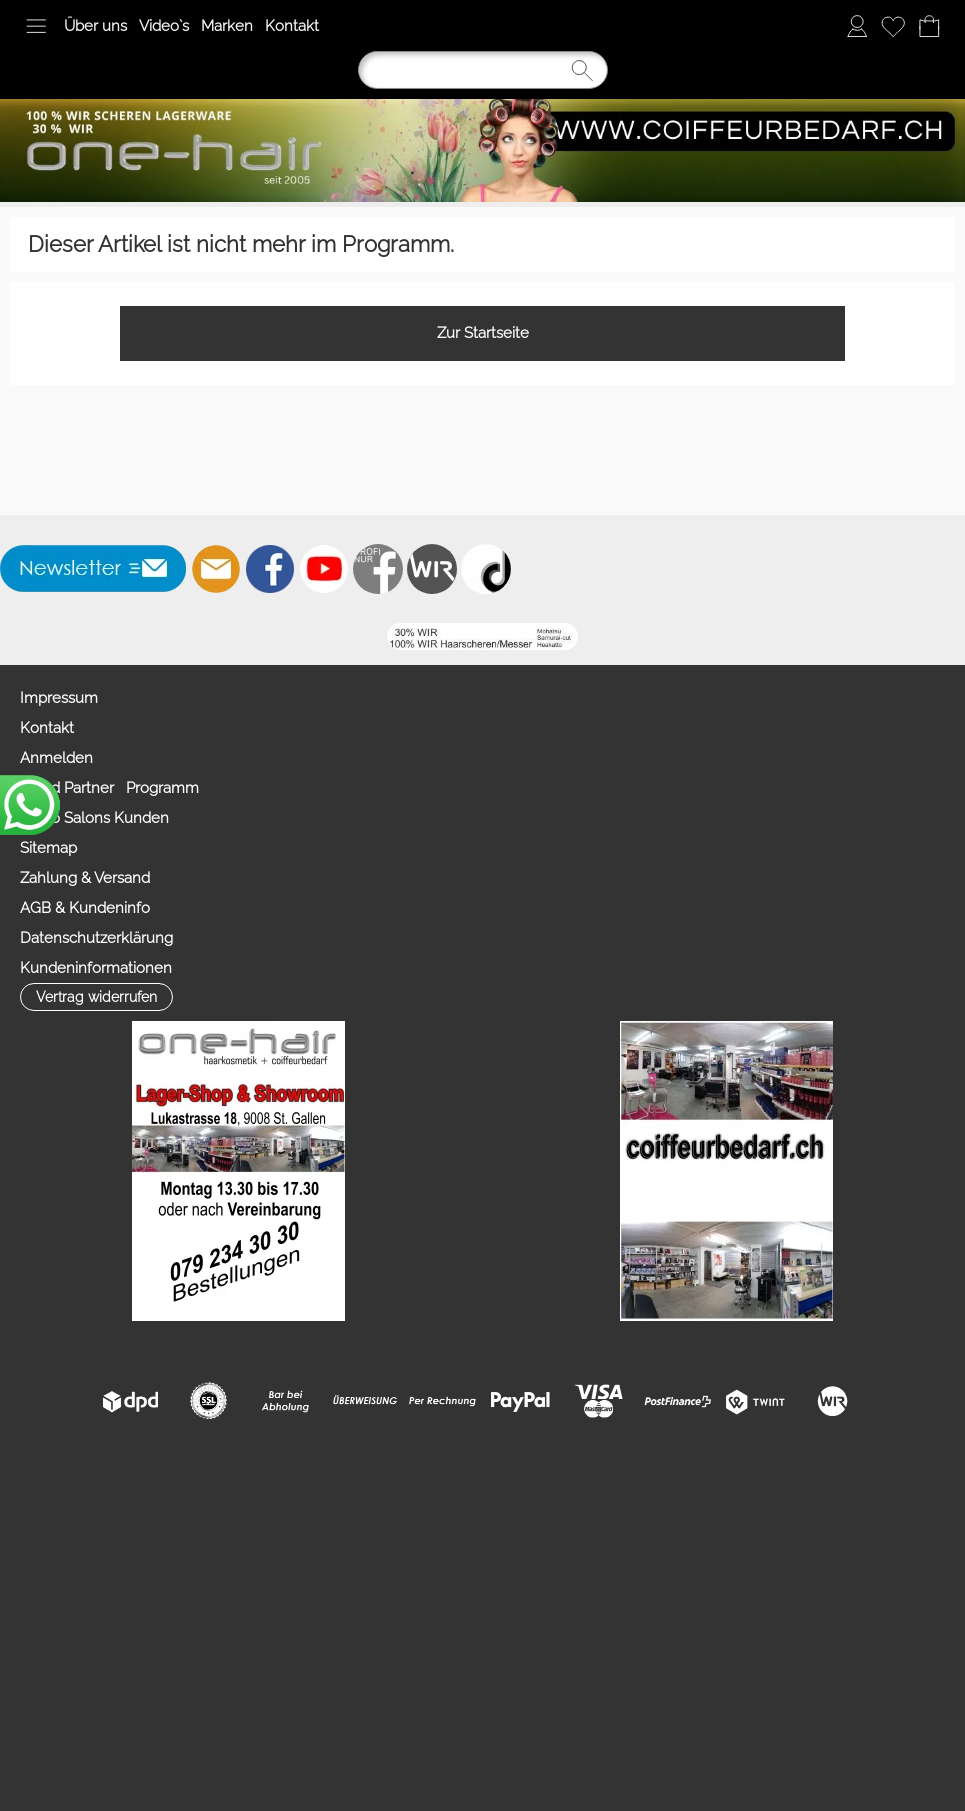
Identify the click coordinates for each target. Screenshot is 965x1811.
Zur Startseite (483, 333)
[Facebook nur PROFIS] (378, 569)
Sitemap (48, 848)
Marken (227, 26)
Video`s (164, 26)
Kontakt (292, 26)
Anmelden (56, 758)
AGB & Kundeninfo (85, 908)
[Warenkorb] (929, 26)
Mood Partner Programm (109, 788)
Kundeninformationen (96, 968)
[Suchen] (483, 70)
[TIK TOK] (486, 569)
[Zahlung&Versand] (432, 569)
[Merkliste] (893, 26)
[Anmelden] (857, 26)
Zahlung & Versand (85, 878)
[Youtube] (324, 569)
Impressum (59, 698)
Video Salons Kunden (94, 818)
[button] (36, 26)
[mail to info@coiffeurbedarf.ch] (216, 569)
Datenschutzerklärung (96, 938)
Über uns (95, 26)
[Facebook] (270, 569)
